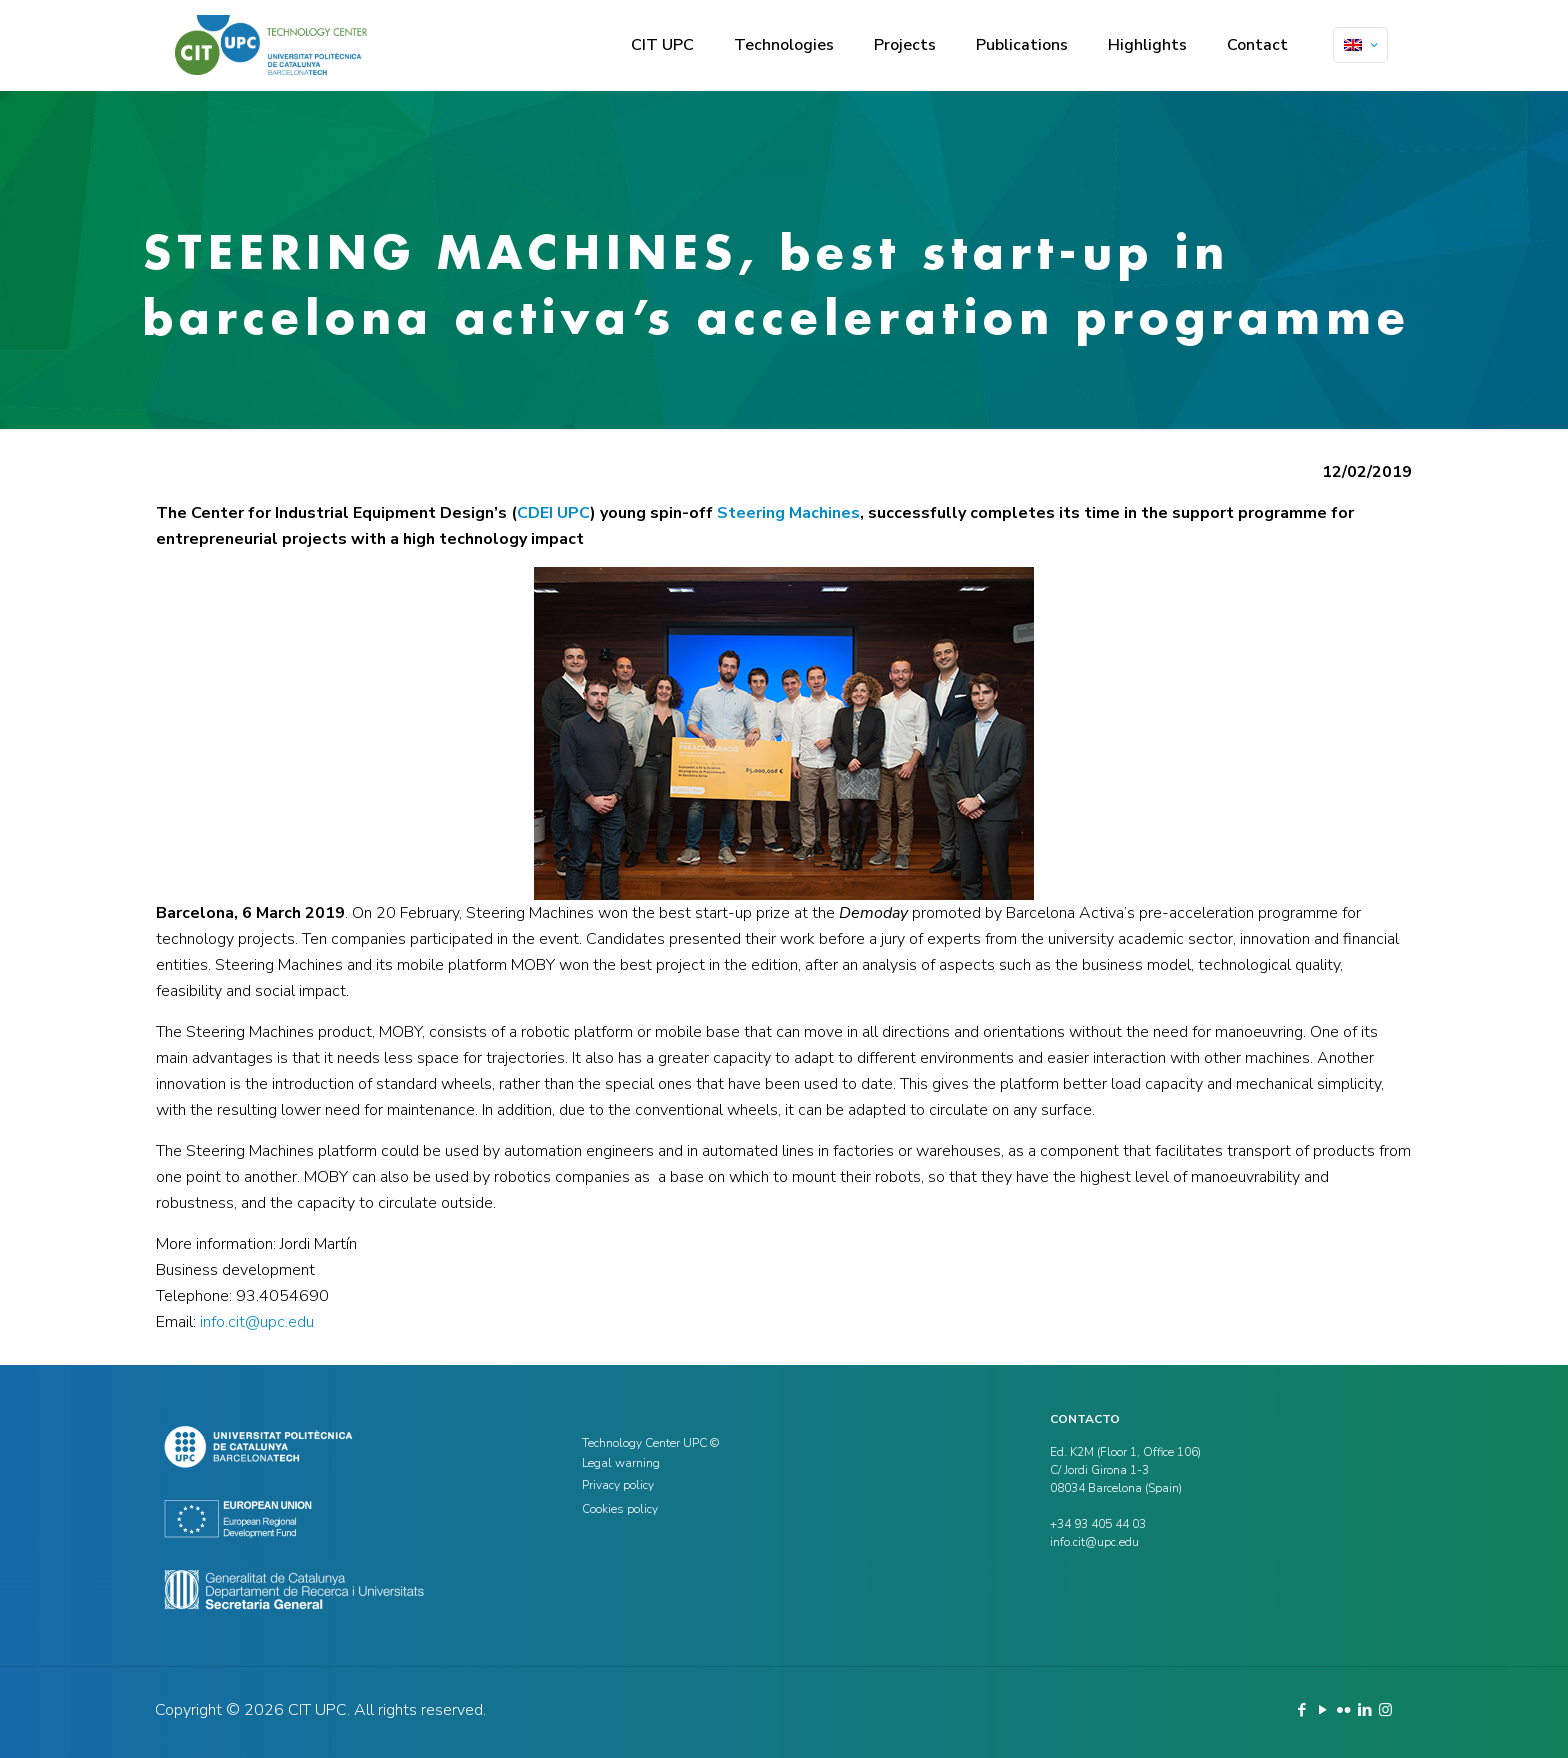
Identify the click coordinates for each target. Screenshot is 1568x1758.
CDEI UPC (553, 513)
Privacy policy (618, 1485)
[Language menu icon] (1360, 45)
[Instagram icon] (1385, 1710)
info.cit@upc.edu (257, 1322)
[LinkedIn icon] (1364, 1710)
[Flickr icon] (1343, 1710)
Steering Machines (788, 513)
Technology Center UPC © (650, 1443)
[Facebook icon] (1301, 1710)
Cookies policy (620, 1509)
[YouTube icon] (1322, 1710)
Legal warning (621, 1463)
